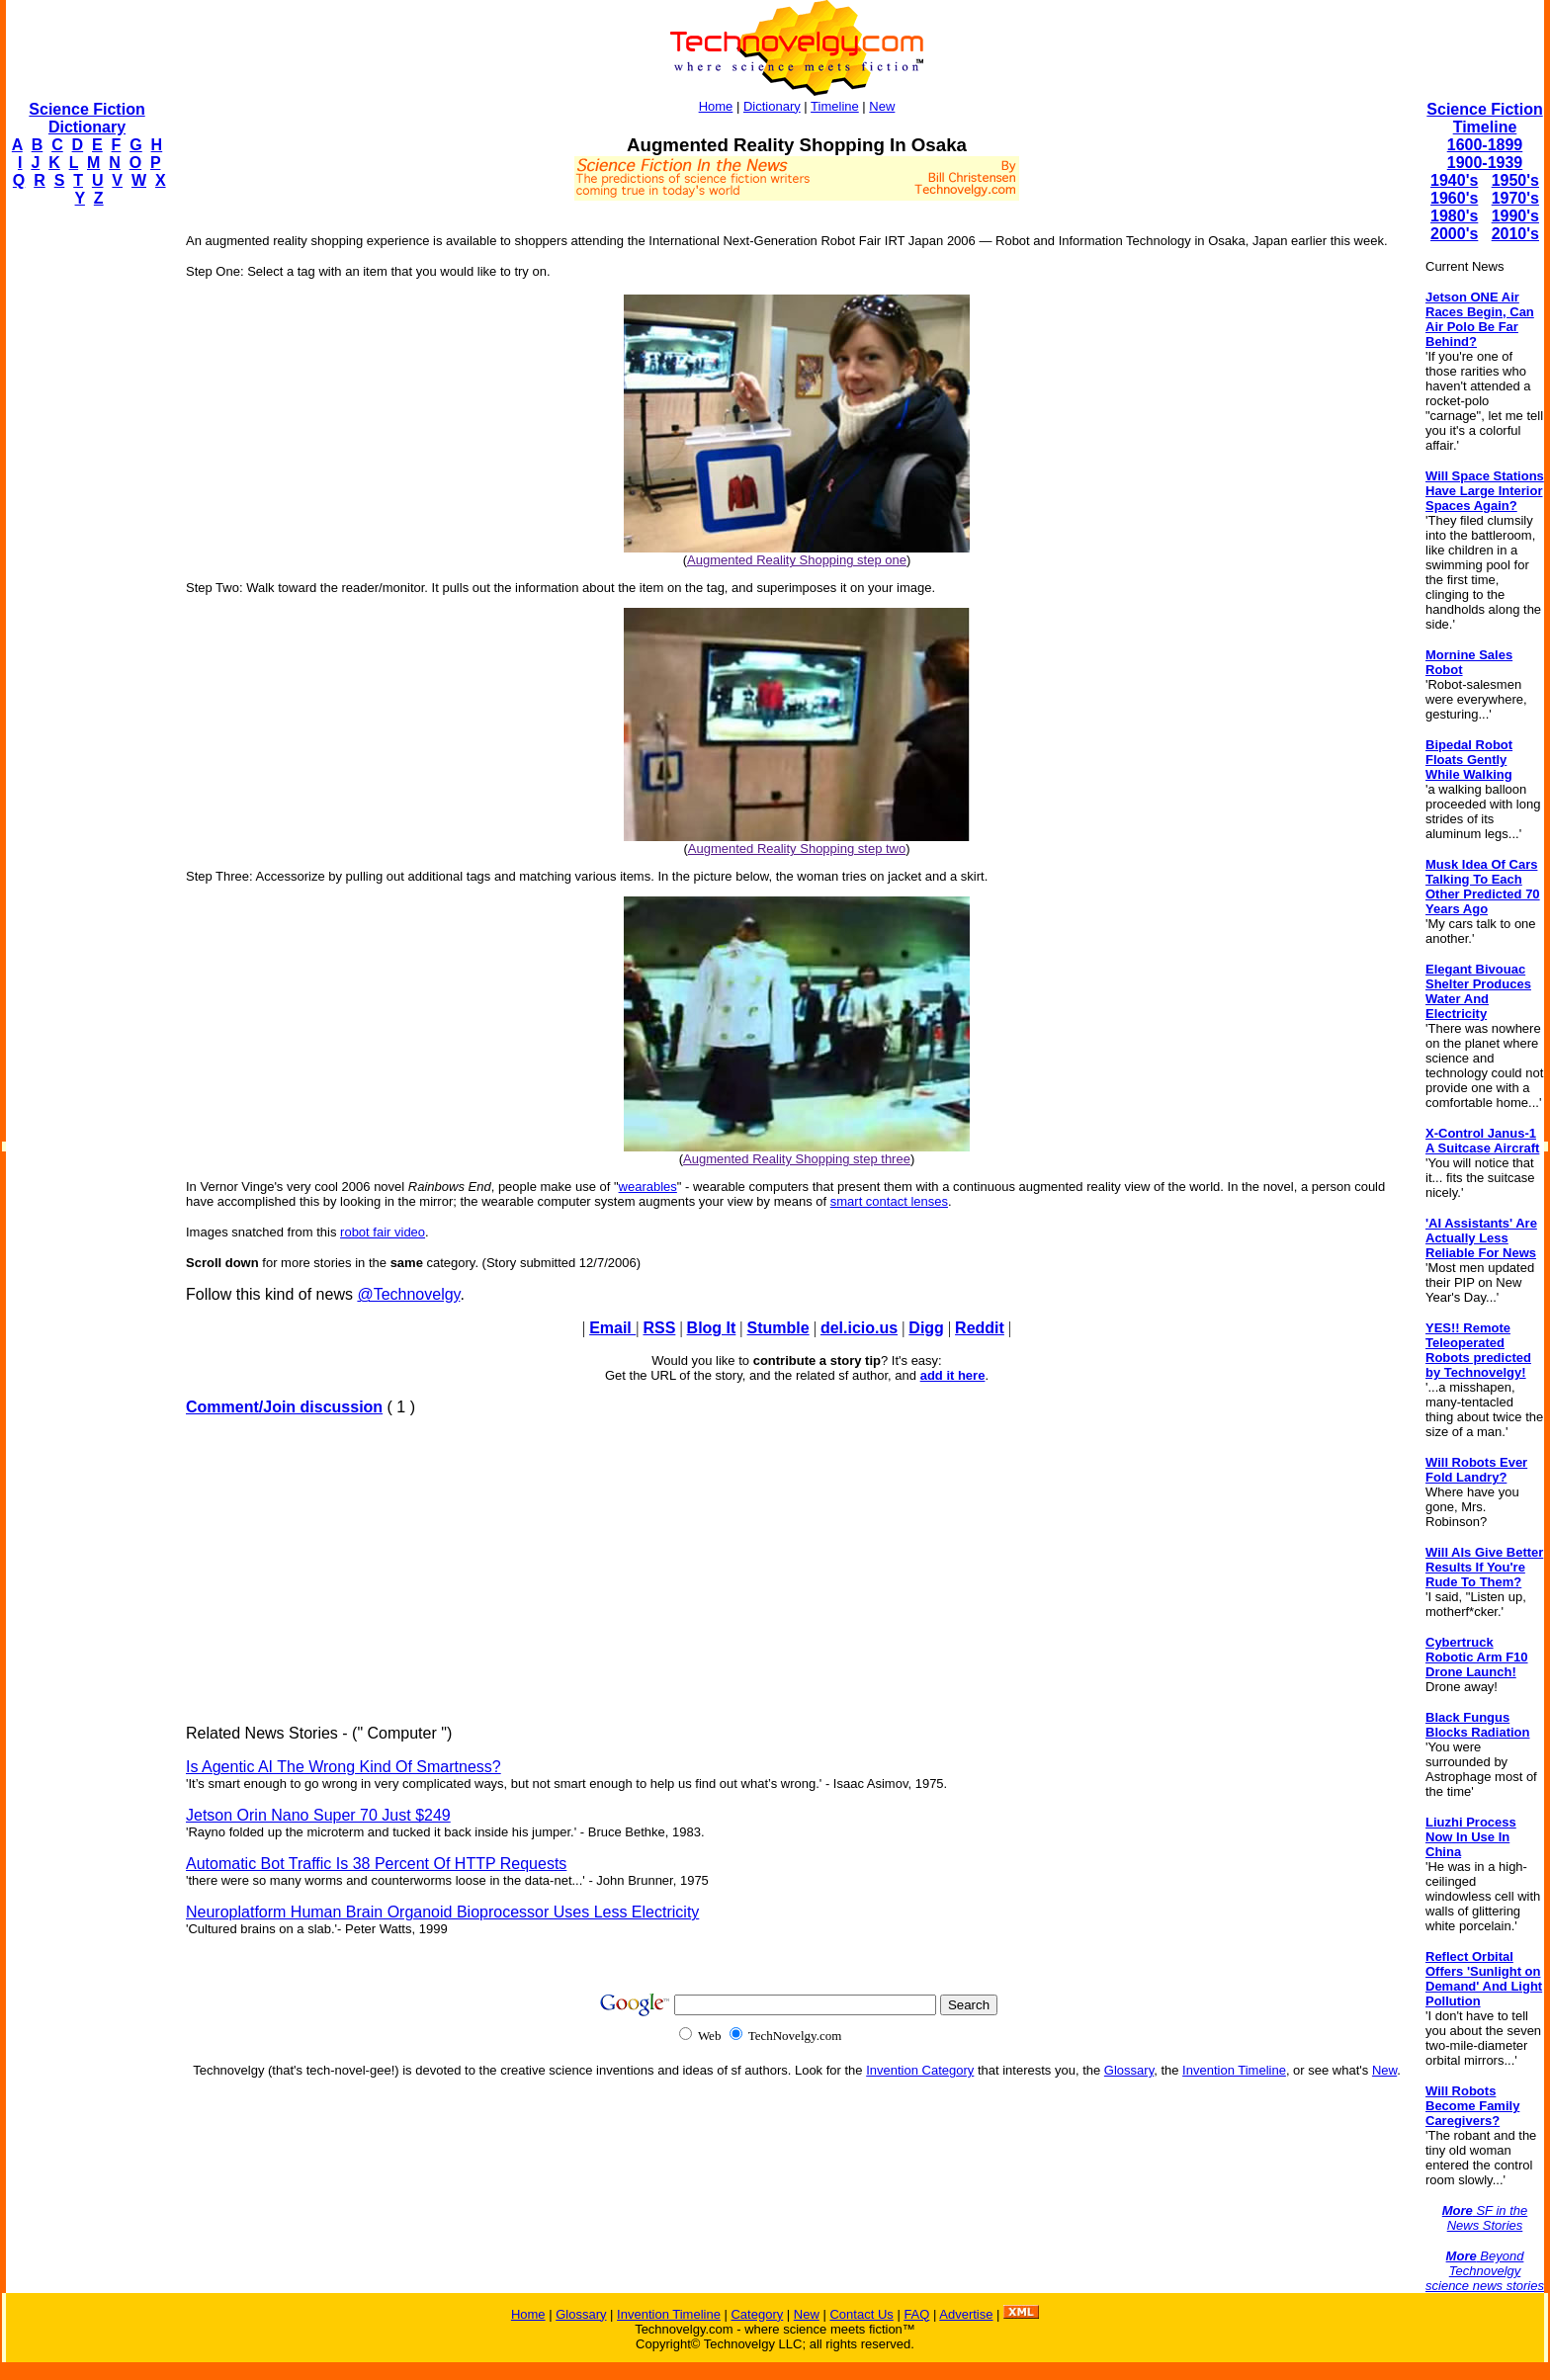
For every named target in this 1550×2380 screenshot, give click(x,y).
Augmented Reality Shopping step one (796, 559)
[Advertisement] (85, 519)
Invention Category (920, 2070)
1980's (1454, 216)
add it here (953, 1375)
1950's (1515, 180)
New (882, 106)
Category (757, 2314)
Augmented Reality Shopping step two (796, 848)
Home (716, 106)
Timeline (835, 106)
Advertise (965, 2314)
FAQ (916, 2314)
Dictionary (772, 106)
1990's (1515, 216)
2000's (1454, 233)
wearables (648, 1186)
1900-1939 (1485, 162)
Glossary (1129, 2070)
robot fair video (382, 1232)
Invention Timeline (1234, 2070)
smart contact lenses (889, 1201)
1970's (1515, 198)
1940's (1454, 180)
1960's (1454, 198)
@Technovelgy (408, 1294)
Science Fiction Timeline (1484, 118)
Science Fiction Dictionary (86, 118)
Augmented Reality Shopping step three (796, 1158)
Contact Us (861, 2314)
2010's (1515, 233)
